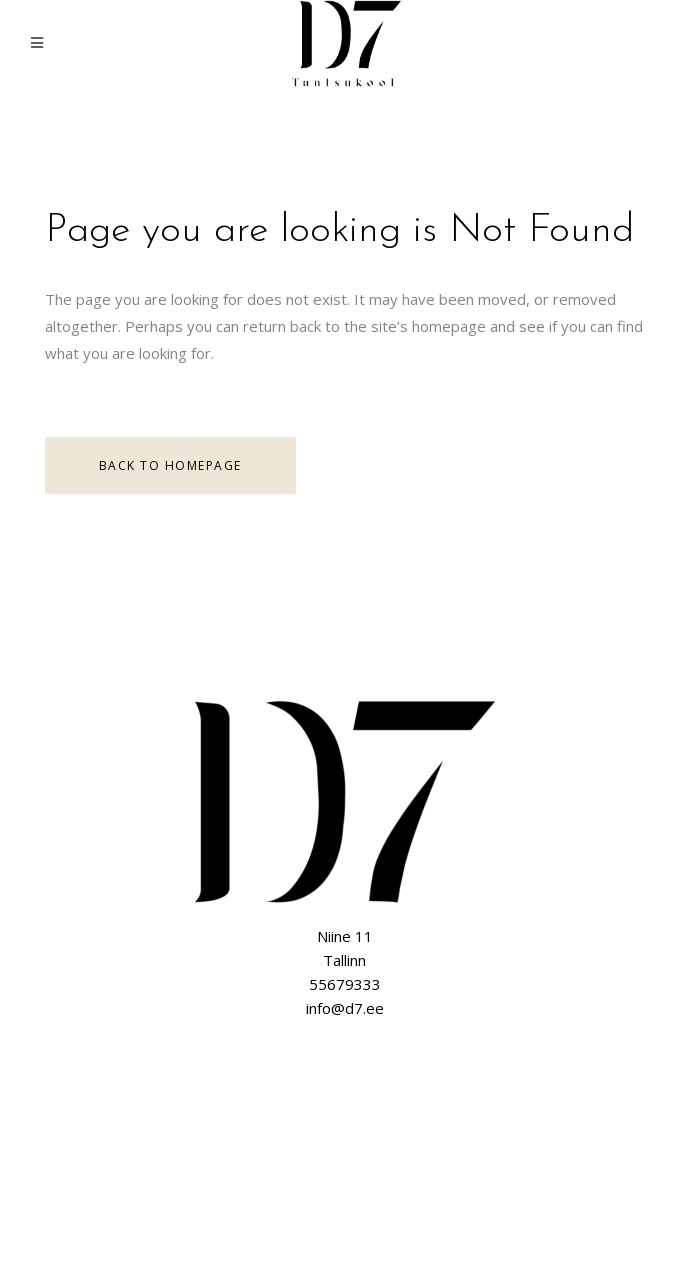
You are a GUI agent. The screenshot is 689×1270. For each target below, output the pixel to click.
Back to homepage (170, 465)
